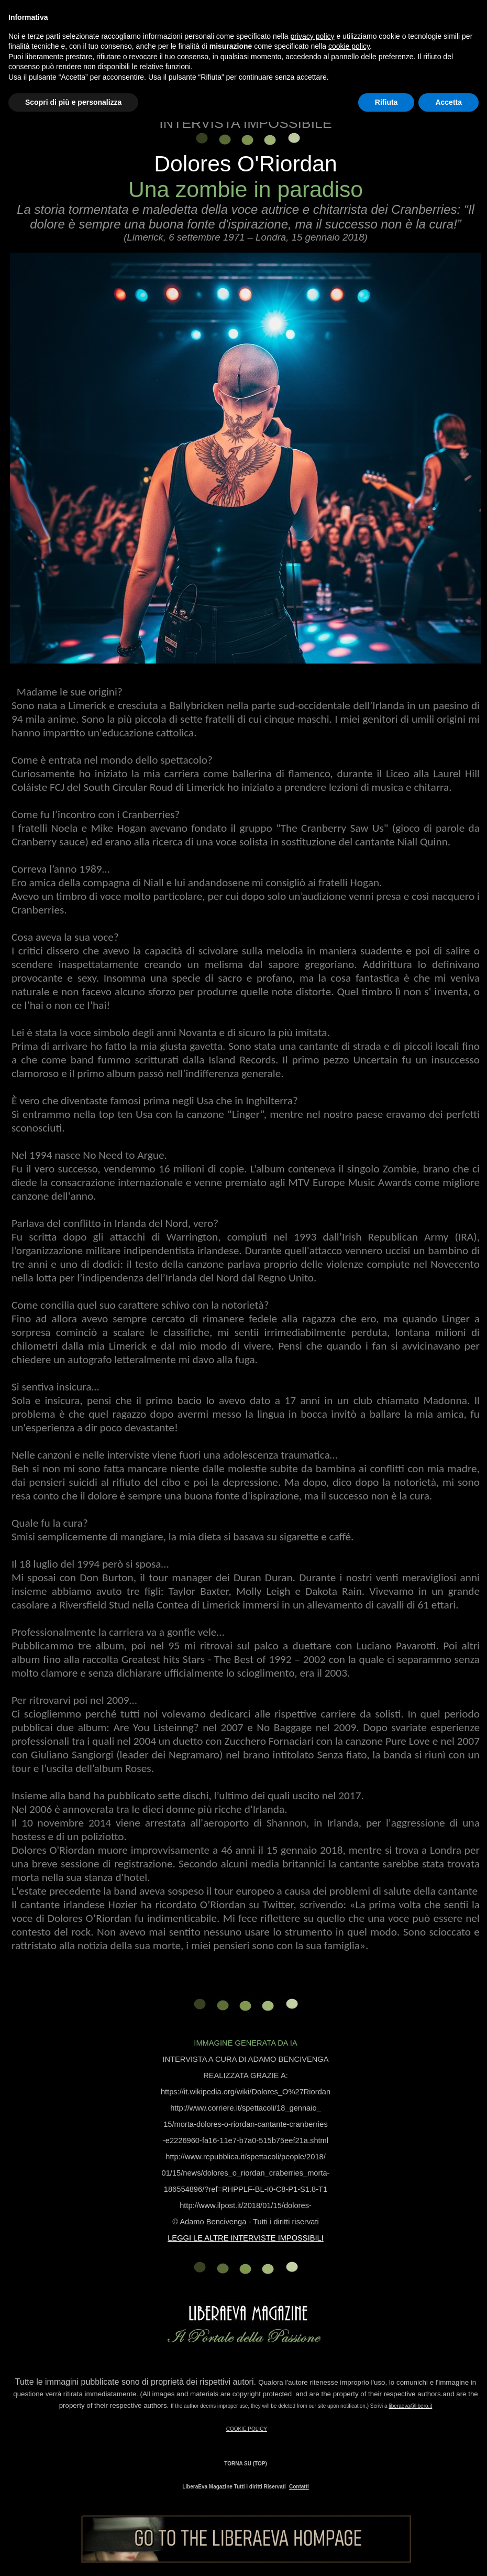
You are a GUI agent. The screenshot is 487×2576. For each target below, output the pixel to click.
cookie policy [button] (349, 46)
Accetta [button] (448, 102)
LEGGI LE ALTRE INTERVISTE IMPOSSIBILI (246, 2238)
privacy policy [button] (313, 36)
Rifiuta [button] (386, 102)
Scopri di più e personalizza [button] (73, 102)
